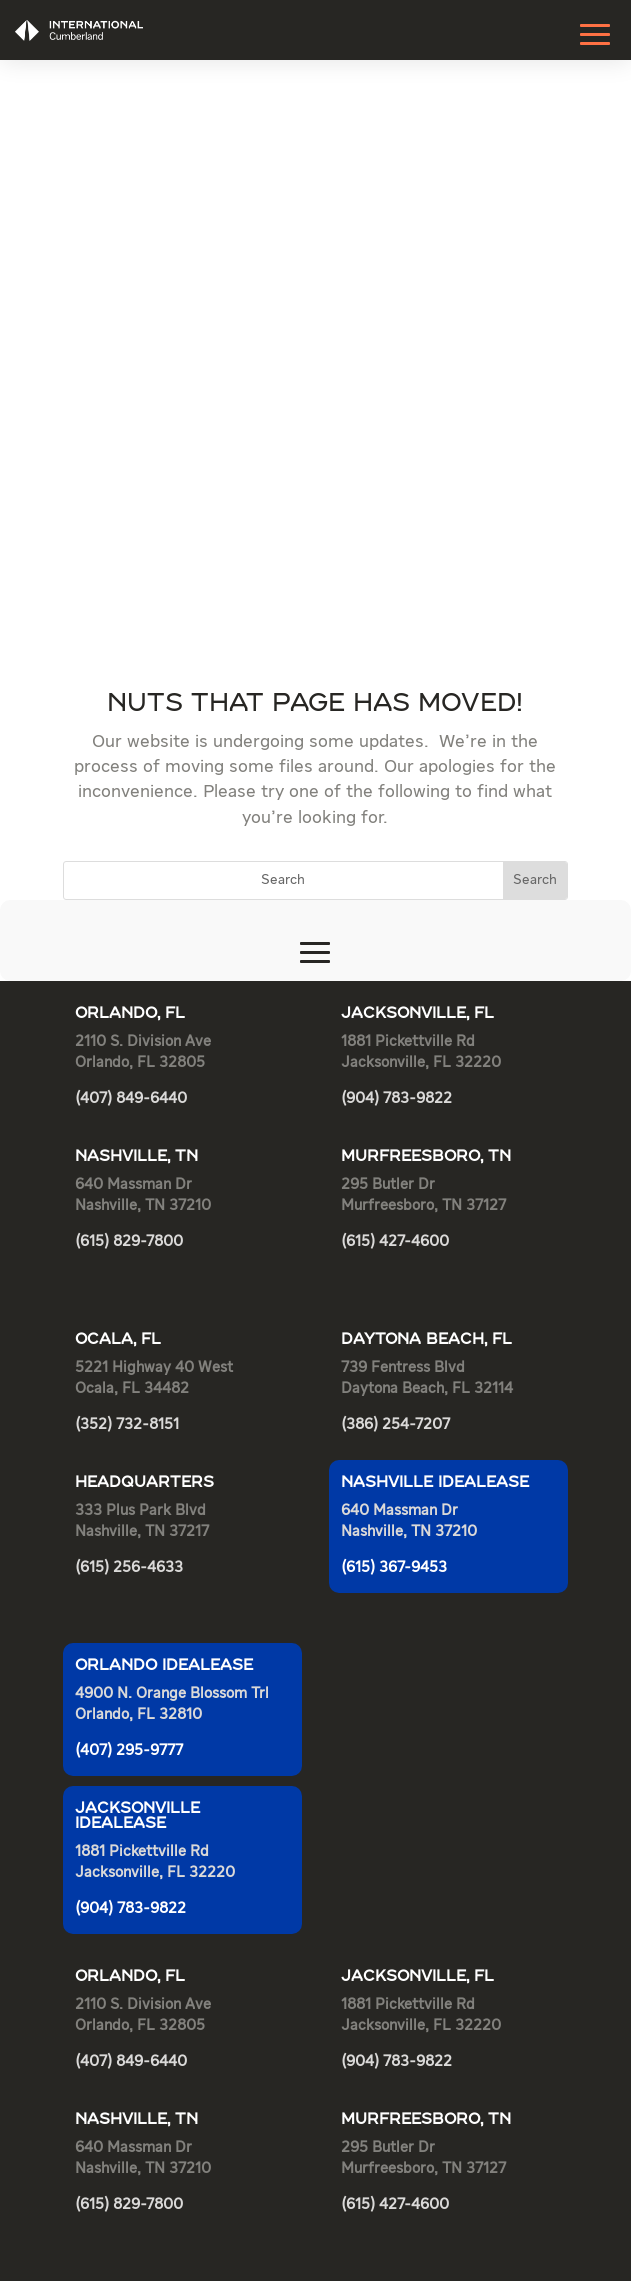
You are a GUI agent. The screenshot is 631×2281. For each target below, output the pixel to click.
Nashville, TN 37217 (142, 905)
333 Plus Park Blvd (140, 884)
